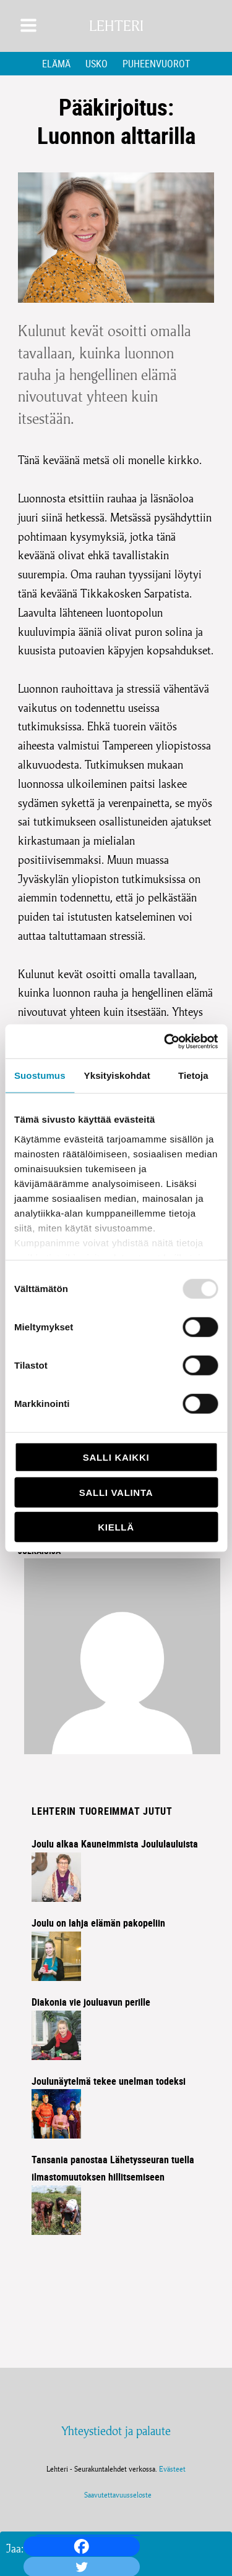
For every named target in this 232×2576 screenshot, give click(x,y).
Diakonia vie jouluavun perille (91, 2002)
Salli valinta (116, 1492)
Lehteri (116, 26)
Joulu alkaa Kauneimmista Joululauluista (115, 1844)
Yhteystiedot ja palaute (116, 2430)
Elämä (56, 63)
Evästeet (172, 2468)
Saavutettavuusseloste (116, 2494)
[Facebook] (82, 2546)
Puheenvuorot (156, 63)
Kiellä (116, 1527)
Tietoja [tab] (193, 1075)
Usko (96, 63)
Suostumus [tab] (40, 1075)
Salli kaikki (116, 1457)
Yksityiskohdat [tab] (117, 1075)
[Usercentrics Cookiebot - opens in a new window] (165, 1041)
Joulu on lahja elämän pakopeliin (98, 1923)
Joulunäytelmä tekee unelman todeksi (109, 2081)
